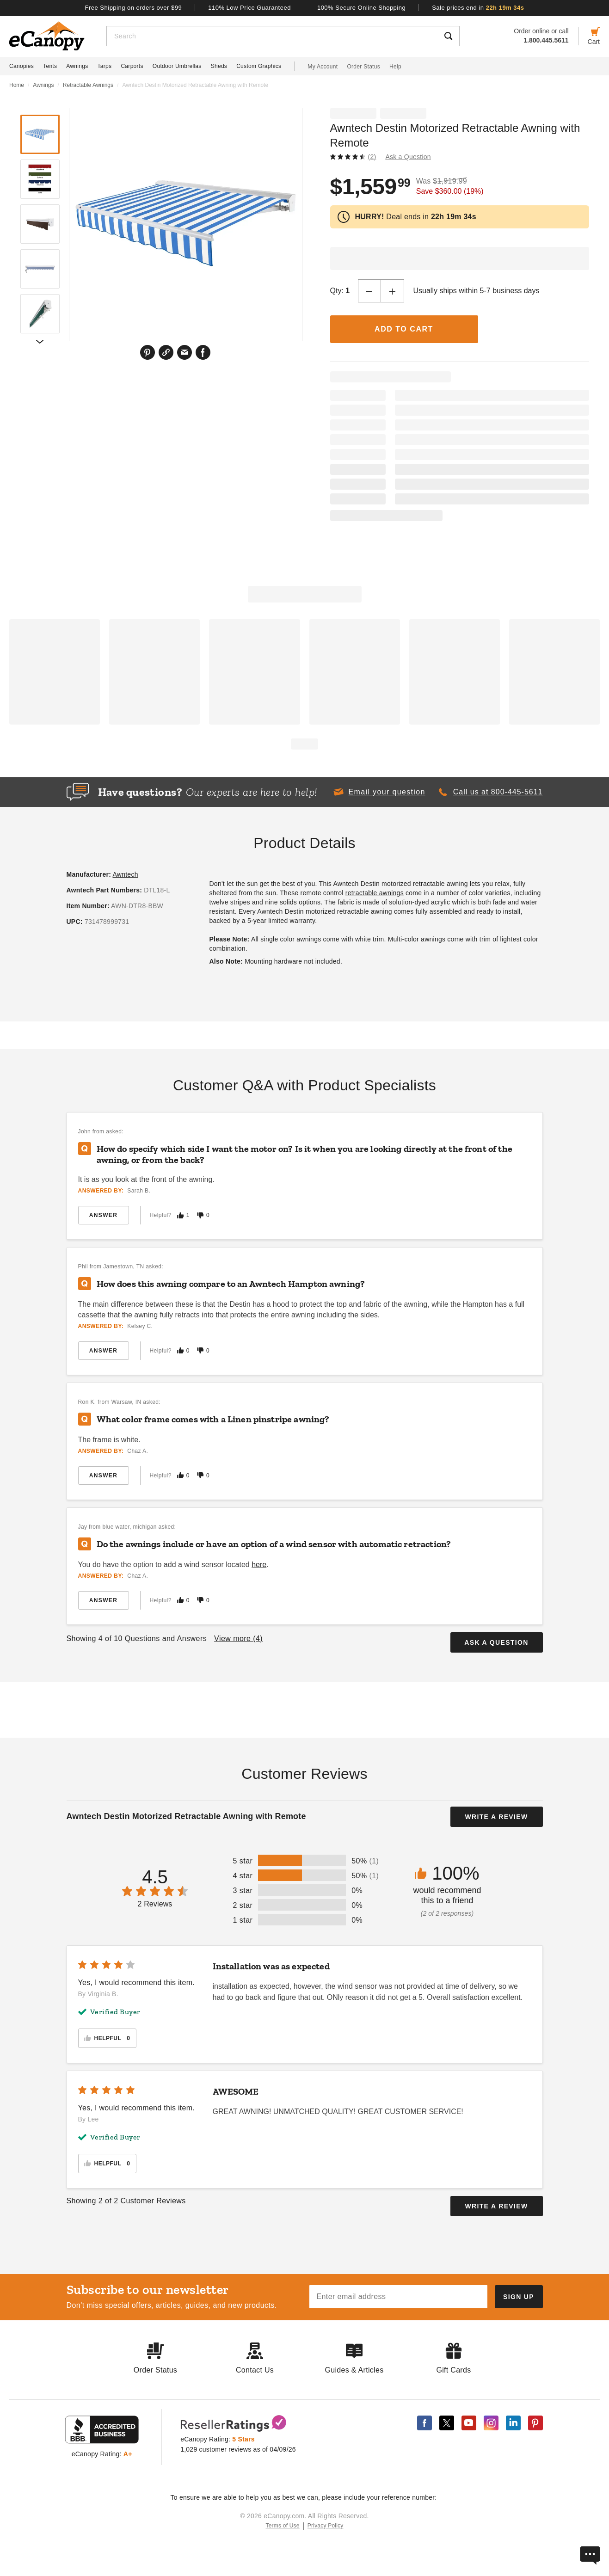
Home (16, 85)
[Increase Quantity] (392, 290)
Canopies (21, 66)
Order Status (363, 66)
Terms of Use (283, 2525)
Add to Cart (404, 329)
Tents (50, 66)
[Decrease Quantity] (369, 290)
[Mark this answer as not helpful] (200, 1215)
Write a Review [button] (496, 1816)
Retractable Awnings (88, 85)
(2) (372, 156)
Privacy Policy (326, 2525)
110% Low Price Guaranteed (249, 7)
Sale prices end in (478, 7)
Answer (103, 1215)
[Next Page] (39, 341)
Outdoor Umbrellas (177, 66)
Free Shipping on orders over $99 (133, 7)
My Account (323, 66)
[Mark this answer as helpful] (180, 1215)
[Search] (272, 36)
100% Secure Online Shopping (361, 7)
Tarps (105, 66)
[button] (379, 792)
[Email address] (398, 2296)
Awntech (125, 874)
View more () (238, 1638)
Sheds (219, 66)
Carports (132, 66)
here (259, 1564)
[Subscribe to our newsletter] (519, 2296)
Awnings (77, 66)
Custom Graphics (258, 66)
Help (395, 66)
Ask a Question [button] (408, 156)
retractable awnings (374, 893)
